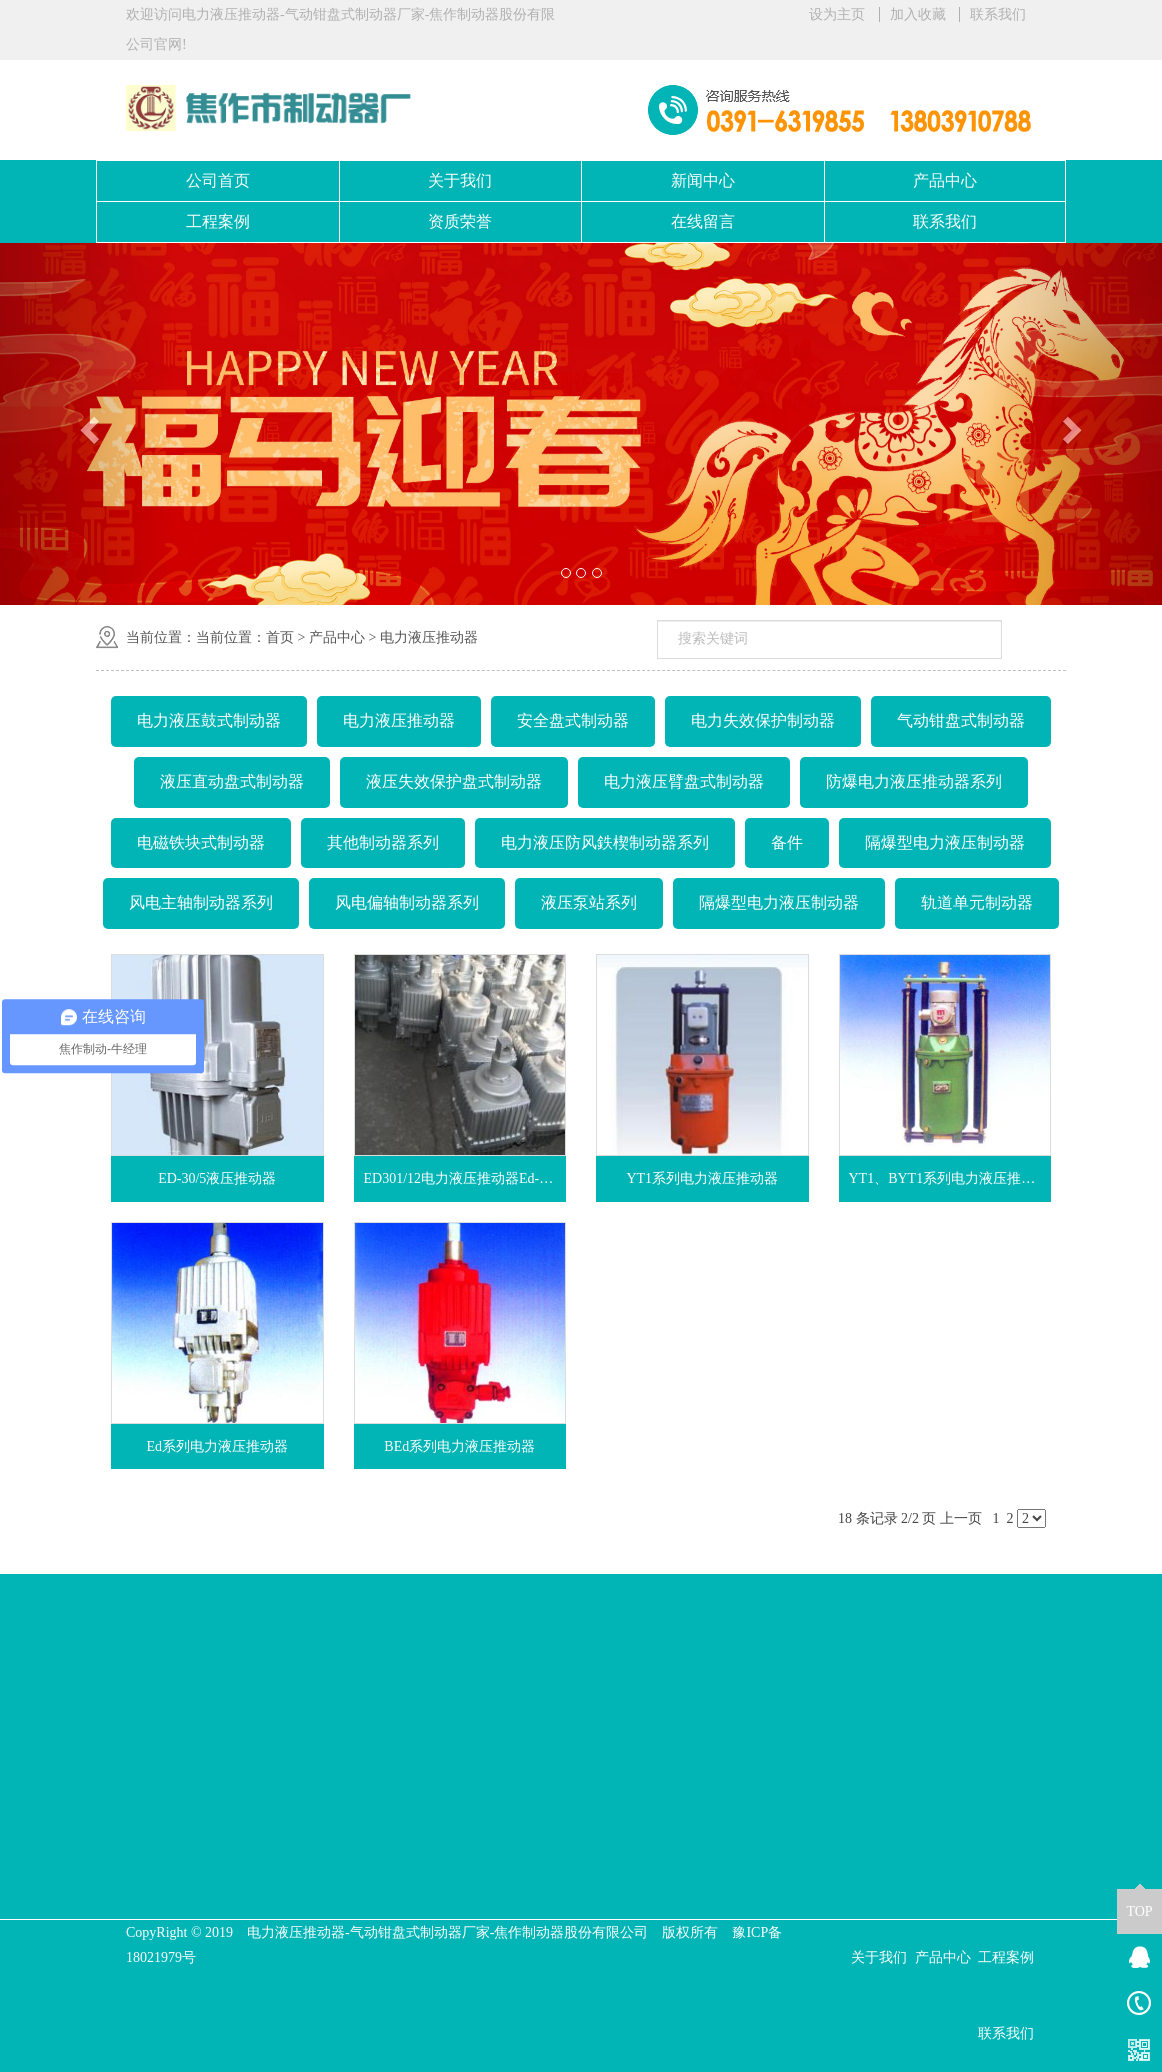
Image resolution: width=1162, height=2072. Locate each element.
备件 (787, 842)
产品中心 (945, 180)
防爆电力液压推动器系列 (914, 781)
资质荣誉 (460, 221)
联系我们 (998, 14)
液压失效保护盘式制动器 (454, 781)
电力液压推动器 (429, 637)
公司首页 (218, 180)
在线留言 (703, 221)
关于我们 (460, 180)
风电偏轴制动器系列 (407, 902)
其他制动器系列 (383, 842)
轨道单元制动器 (977, 902)
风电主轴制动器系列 (201, 902)
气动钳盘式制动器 (961, 720)
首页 (280, 637)
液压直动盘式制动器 (232, 781)
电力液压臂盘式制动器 (684, 781)
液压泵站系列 (589, 902)
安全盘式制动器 (573, 720)
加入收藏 (918, 14)
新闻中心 (703, 180)
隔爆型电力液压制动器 (945, 842)
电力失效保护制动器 (763, 720)
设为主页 (837, 14)
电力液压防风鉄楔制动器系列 (605, 842)
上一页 (961, 1518)
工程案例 (218, 221)
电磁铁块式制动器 (201, 842)
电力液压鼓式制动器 (209, 720)
